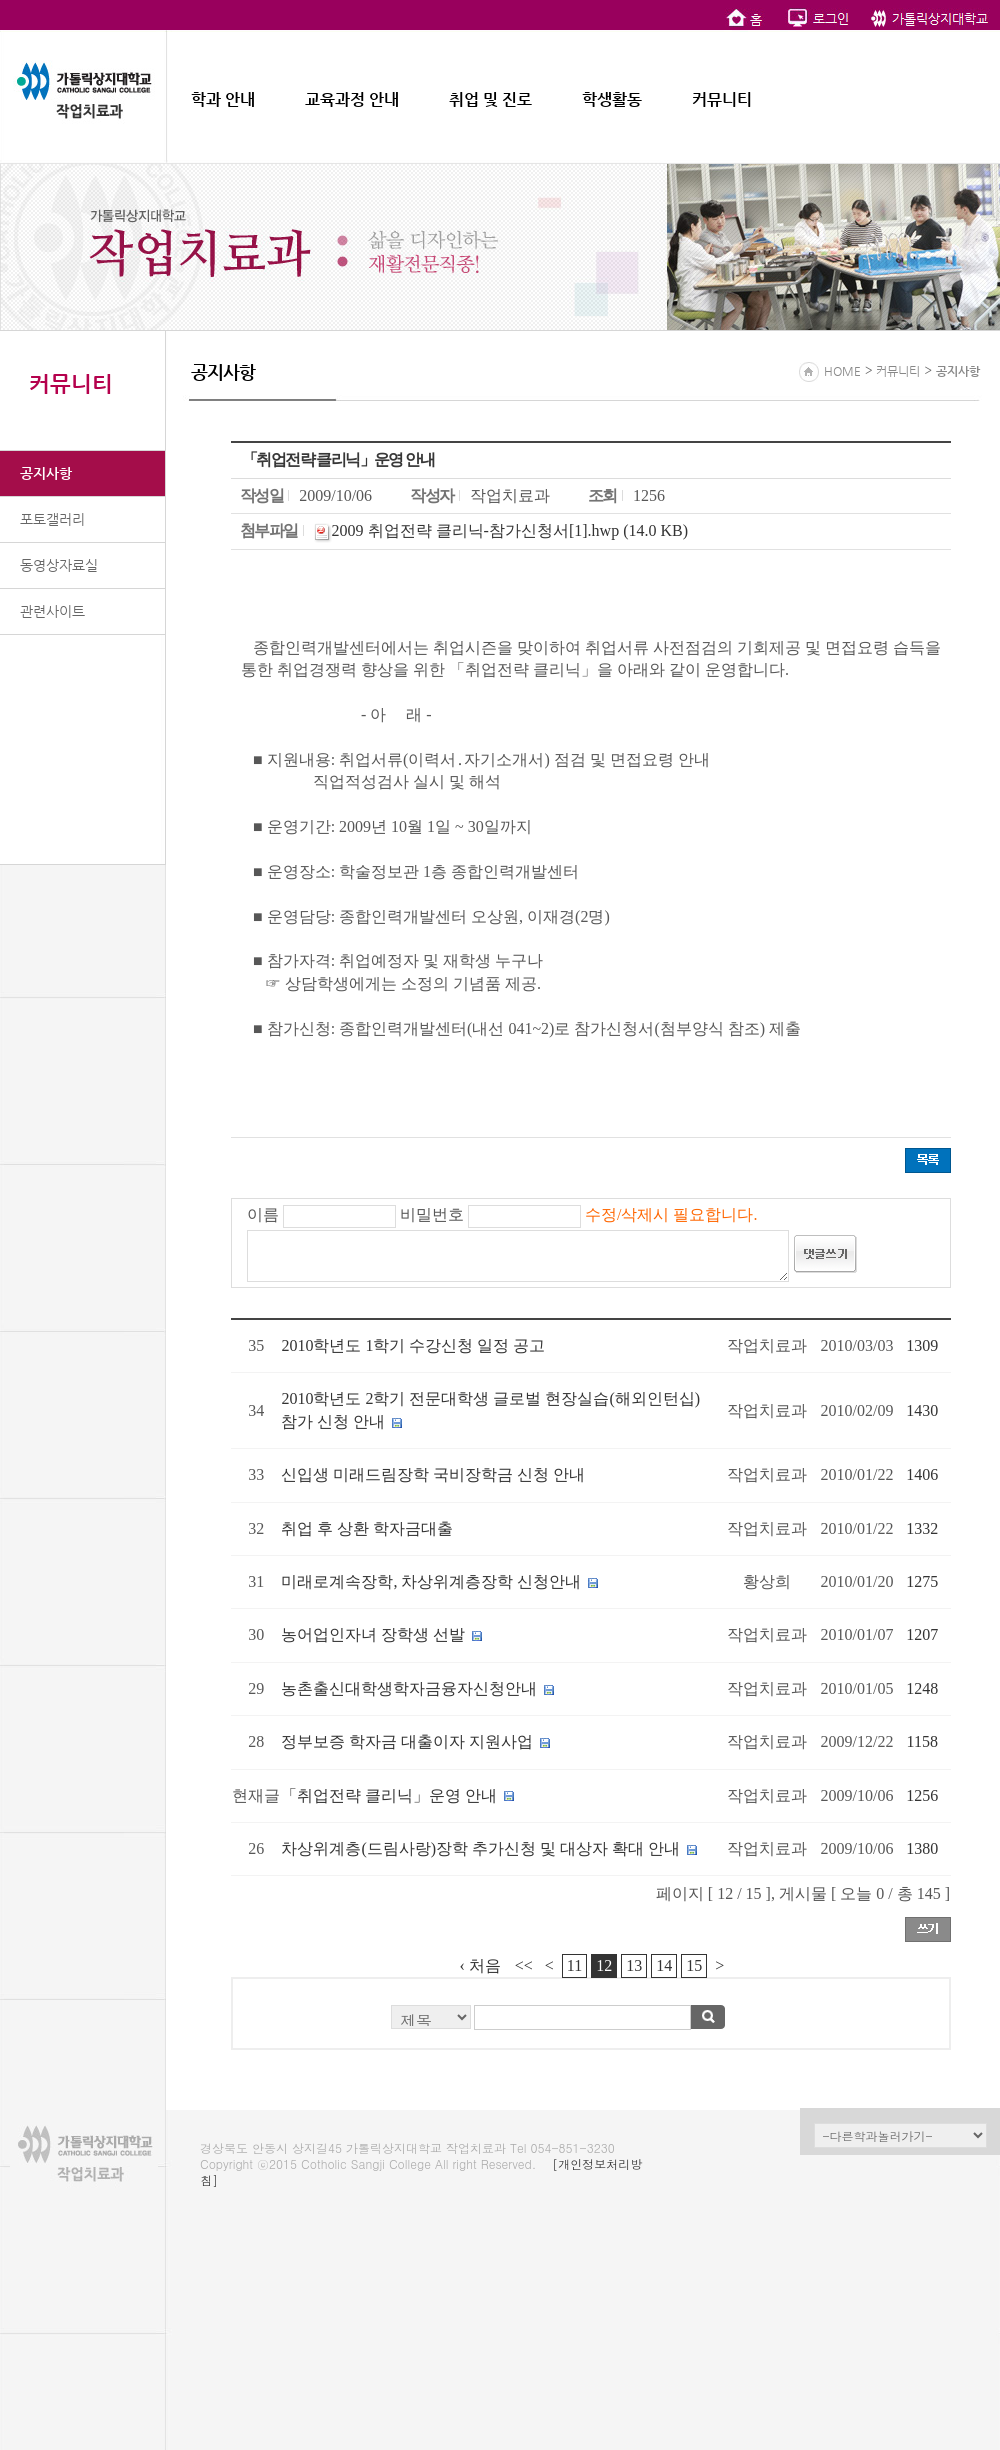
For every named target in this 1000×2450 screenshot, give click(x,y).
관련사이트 (52, 611)
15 (694, 1965)
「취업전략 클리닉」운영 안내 (389, 1795)
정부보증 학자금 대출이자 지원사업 (407, 1741)
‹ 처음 (480, 1965)
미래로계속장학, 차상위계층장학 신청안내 (431, 1581)
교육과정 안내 (352, 99)
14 (664, 1965)
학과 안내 (223, 99)
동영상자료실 (59, 565)
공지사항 (46, 473)
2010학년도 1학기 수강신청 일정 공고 (413, 1345)
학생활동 (612, 99)
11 (574, 1965)
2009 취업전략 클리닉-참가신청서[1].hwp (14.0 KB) (510, 530)
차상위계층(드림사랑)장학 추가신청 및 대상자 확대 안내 (480, 1848)
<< (524, 1965)
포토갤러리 (52, 519)
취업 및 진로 (490, 99)
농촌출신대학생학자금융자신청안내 (409, 1688)
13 (634, 1965)
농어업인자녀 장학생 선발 (373, 1634)
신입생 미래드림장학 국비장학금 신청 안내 (433, 1474)
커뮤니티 (722, 99)
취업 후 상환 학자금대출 (367, 1528)
